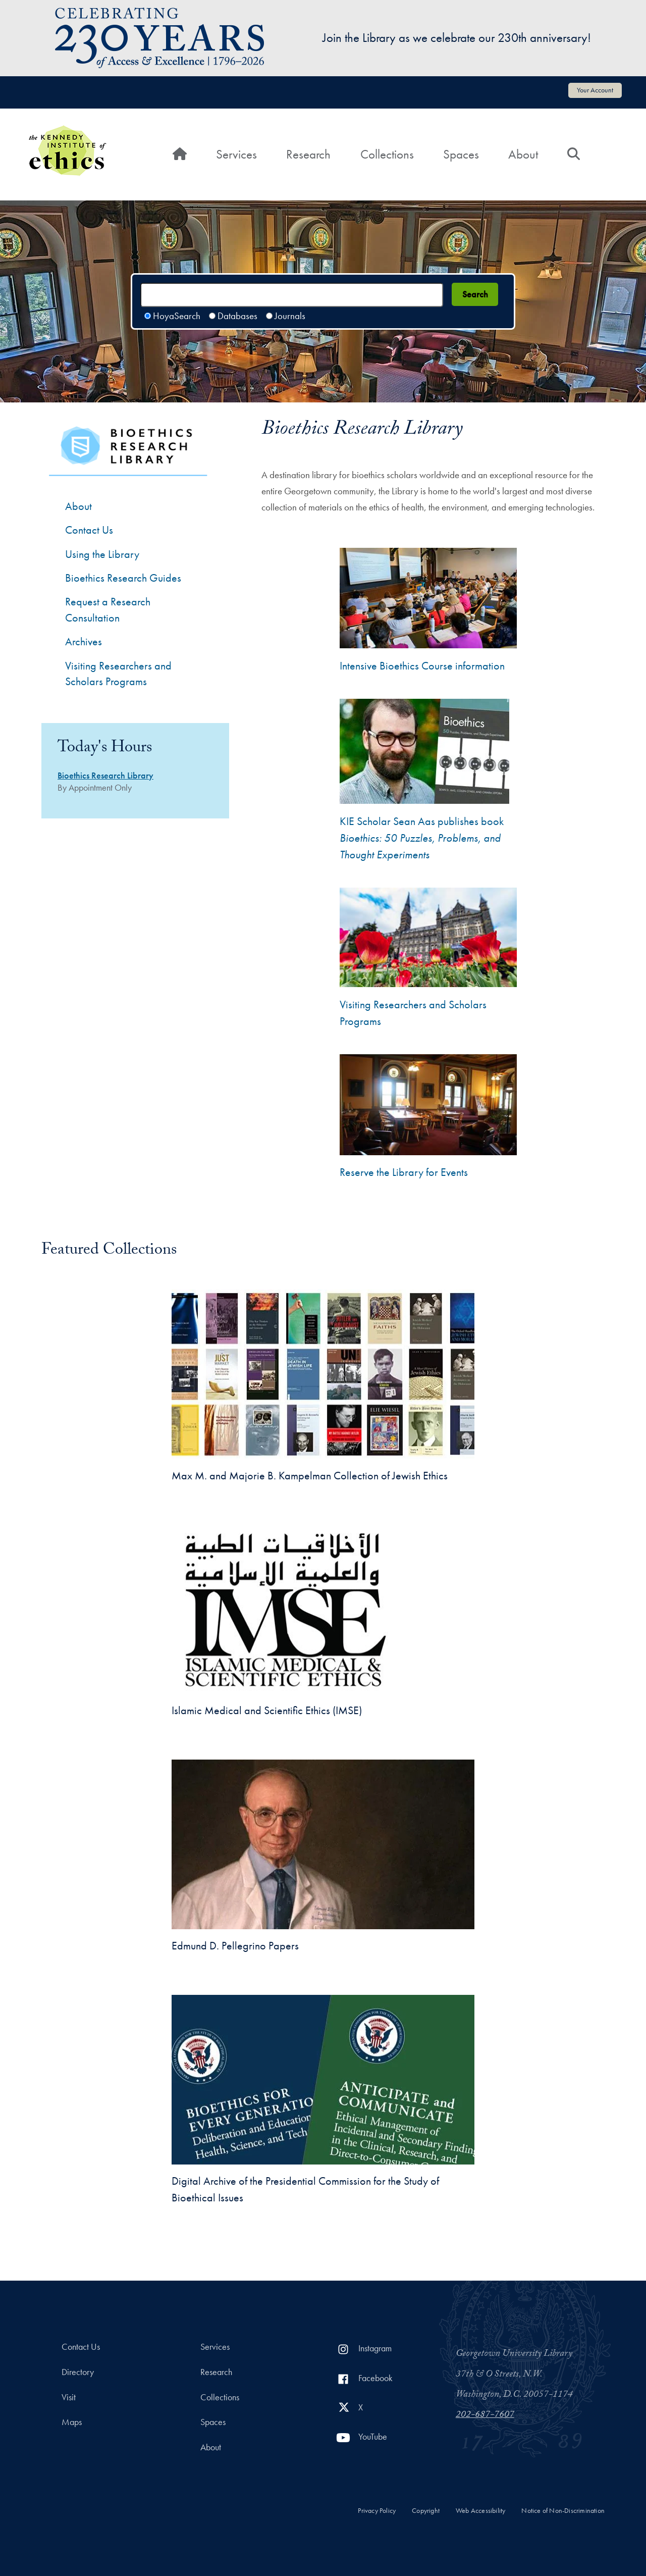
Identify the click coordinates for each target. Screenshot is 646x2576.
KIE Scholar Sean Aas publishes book (422, 838)
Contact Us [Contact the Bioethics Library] (89, 530)
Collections (387, 154)
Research (308, 154)
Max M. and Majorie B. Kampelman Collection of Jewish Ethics (310, 1475)
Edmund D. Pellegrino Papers (235, 1945)
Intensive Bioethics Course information (422, 665)
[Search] (573, 154)
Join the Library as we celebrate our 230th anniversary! (456, 37)
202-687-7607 (485, 2415)
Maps (72, 2422)
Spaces (461, 154)
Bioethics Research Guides (123, 578)
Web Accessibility (480, 2510)
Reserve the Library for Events (404, 1172)
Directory (78, 2372)
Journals (290, 316)
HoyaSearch (176, 316)
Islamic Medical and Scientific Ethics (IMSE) (267, 1710)
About (523, 154)
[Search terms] (291, 295)
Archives (83, 641)
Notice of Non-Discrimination (563, 2510)
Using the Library (102, 554)
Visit (69, 2397)
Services (236, 154)
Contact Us (81, 2346)
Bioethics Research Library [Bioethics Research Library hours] (105, 775)
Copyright (426, 2510)
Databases (237, 316)
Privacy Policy (377, 2510)
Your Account (595, 89)
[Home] (180, 154)
